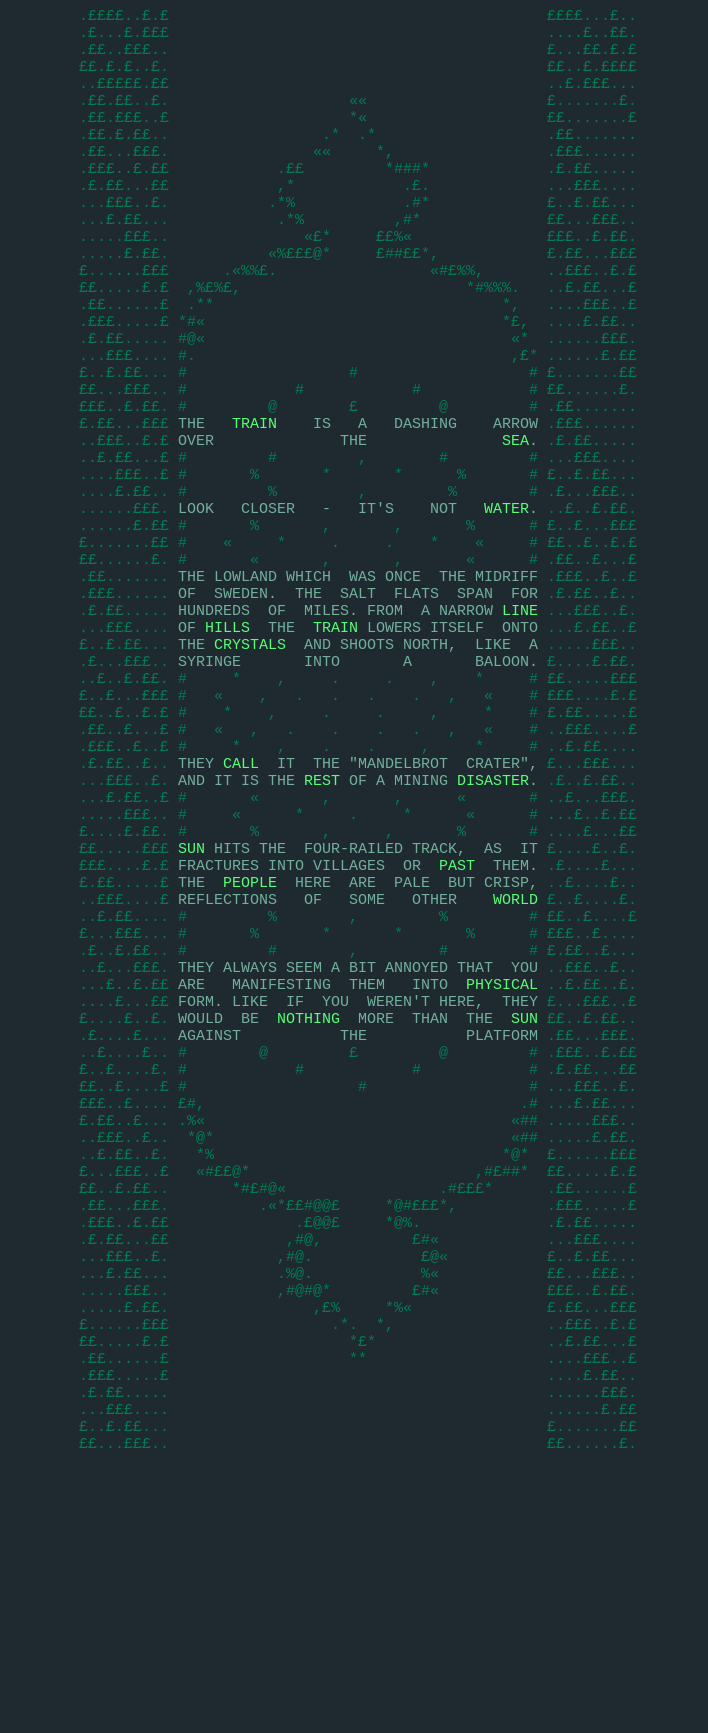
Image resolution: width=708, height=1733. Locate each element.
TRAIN (254, 498)
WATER (506, 598)
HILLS (227, 738)
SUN (191, 998)
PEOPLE (250, 1038)
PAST (457, 1018)
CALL (241, 898)
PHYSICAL (502, 1158)
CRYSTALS (250, 758)
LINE (520, 718)
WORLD (515, 1058)
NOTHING (308, 1198)
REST (322, 918)
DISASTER (493, 918)
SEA (515, 518)
